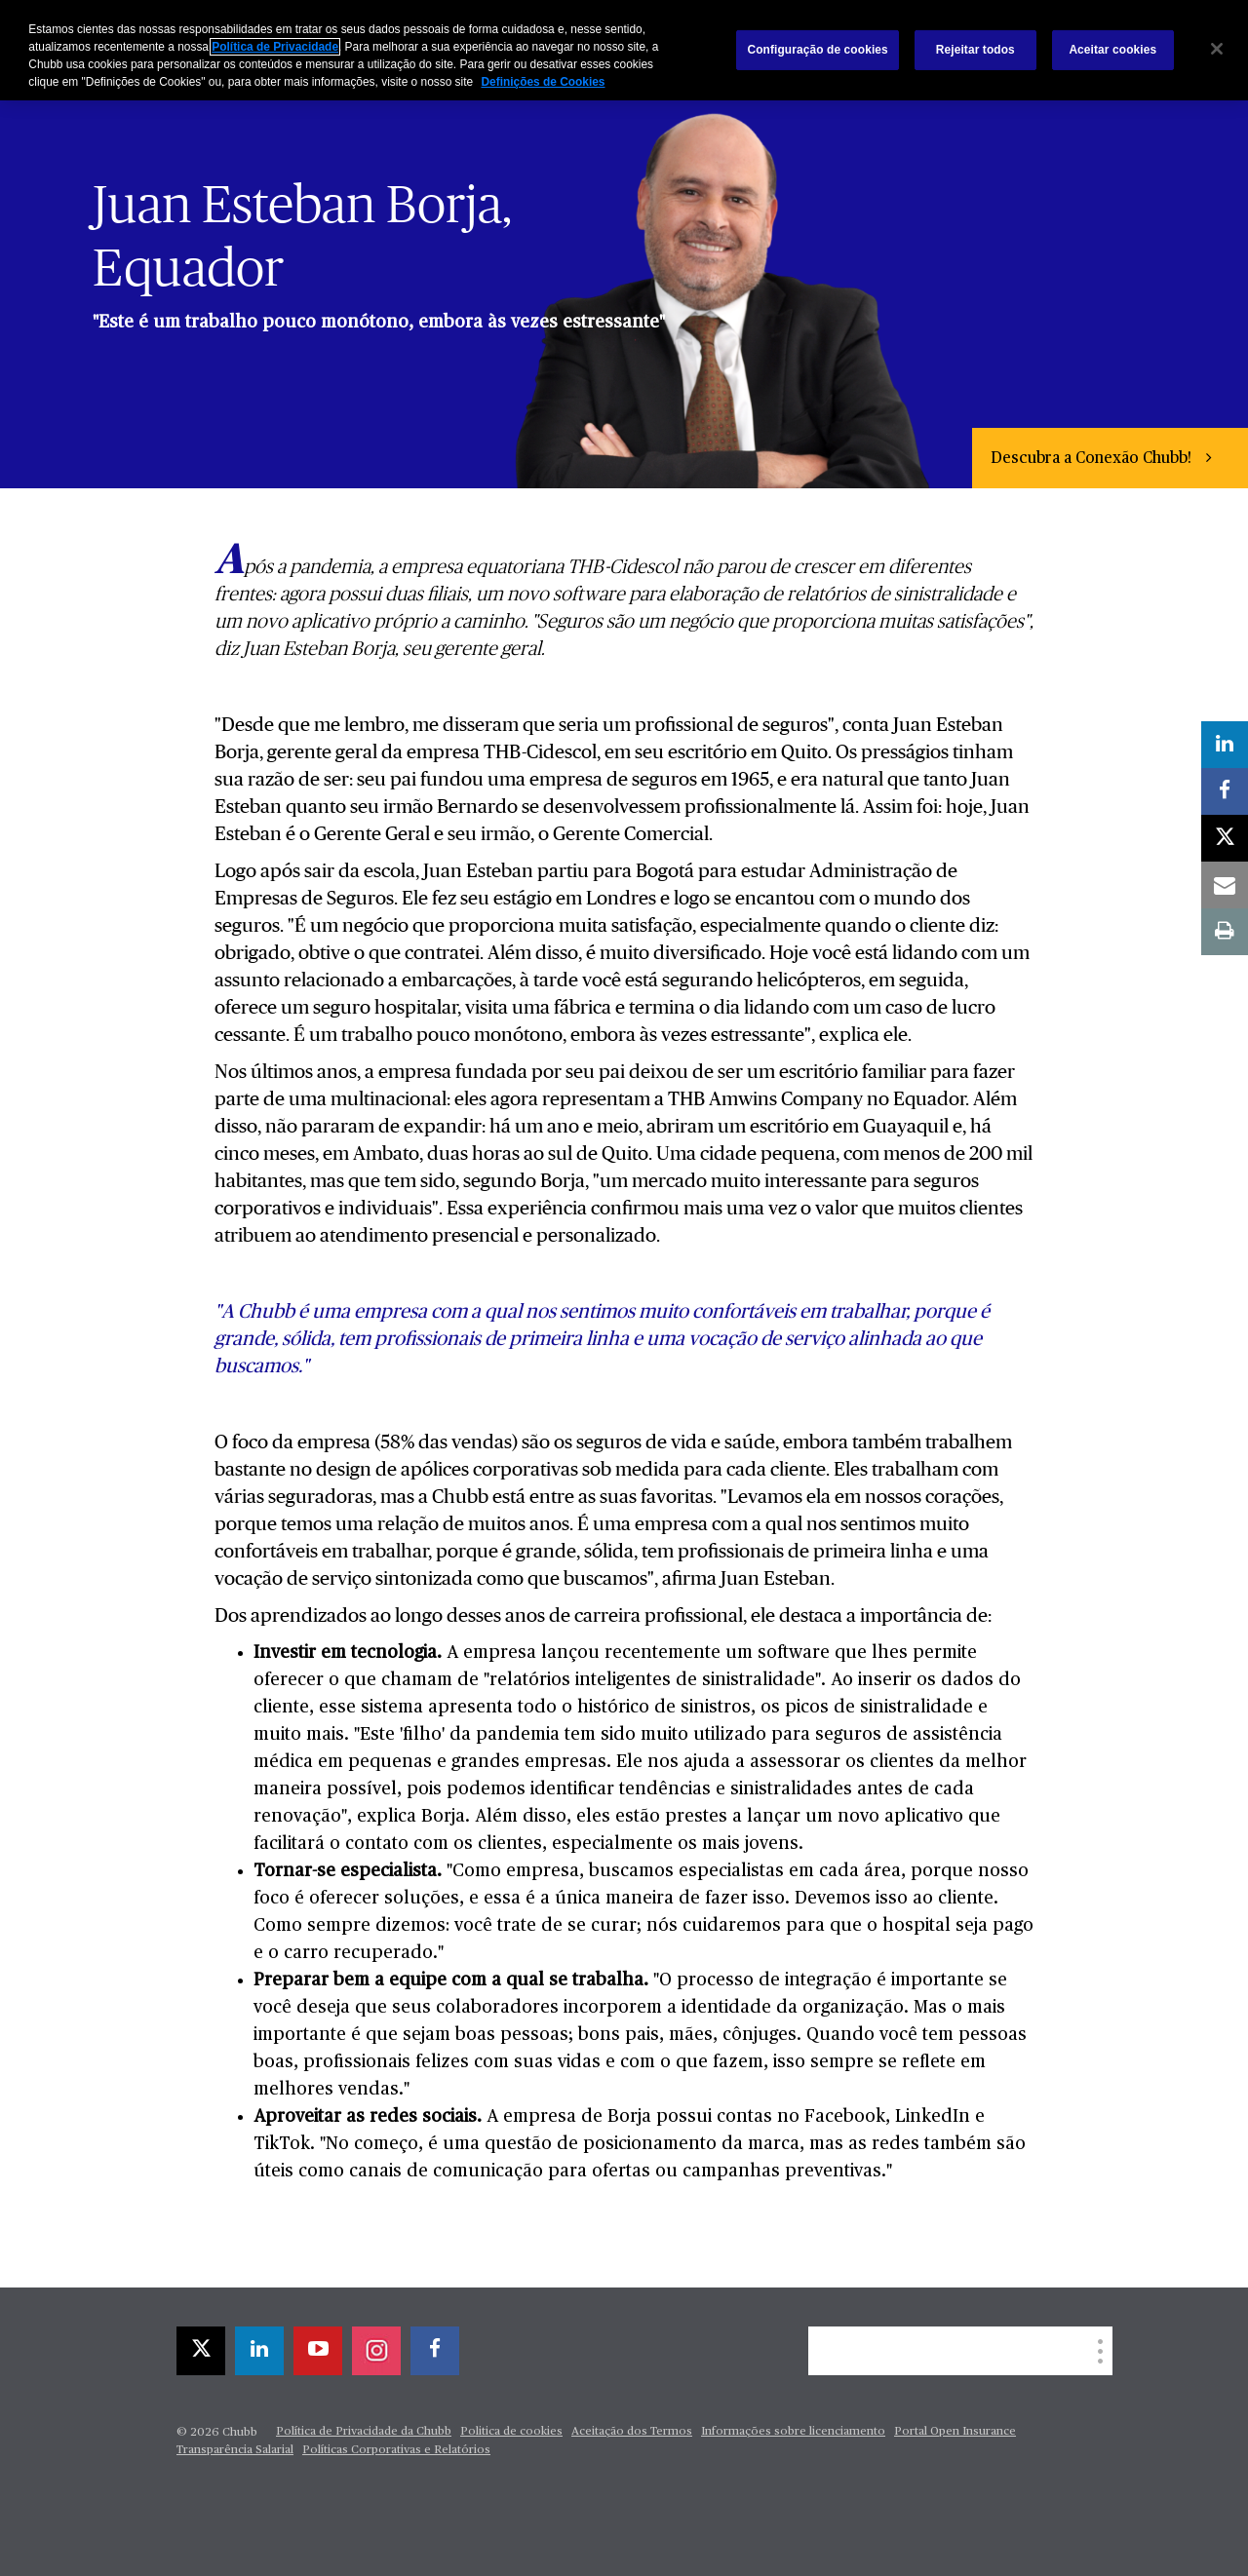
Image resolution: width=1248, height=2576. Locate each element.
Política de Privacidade (275, 47)
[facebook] (434, 2350)
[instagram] (376, 2350)
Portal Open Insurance (955, 2432)
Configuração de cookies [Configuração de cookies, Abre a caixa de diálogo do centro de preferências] (817, 50)
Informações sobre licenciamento (793, 2432)
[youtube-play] (317, 2350)
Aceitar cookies (1112, 50)
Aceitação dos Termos (631, 2432)
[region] (624, 50)
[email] (1224, 885)
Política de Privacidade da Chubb (363, 2432)
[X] (200, 2350)
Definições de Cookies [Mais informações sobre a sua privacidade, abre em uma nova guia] (542, 82)
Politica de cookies (511, 2432)
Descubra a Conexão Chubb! (1093, 459)
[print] (1224, 931)
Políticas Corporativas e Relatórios (396, 2450)
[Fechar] (1216, 48)
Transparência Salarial (234, 2450)
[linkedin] (259, 2350)
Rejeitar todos (975, 50)
